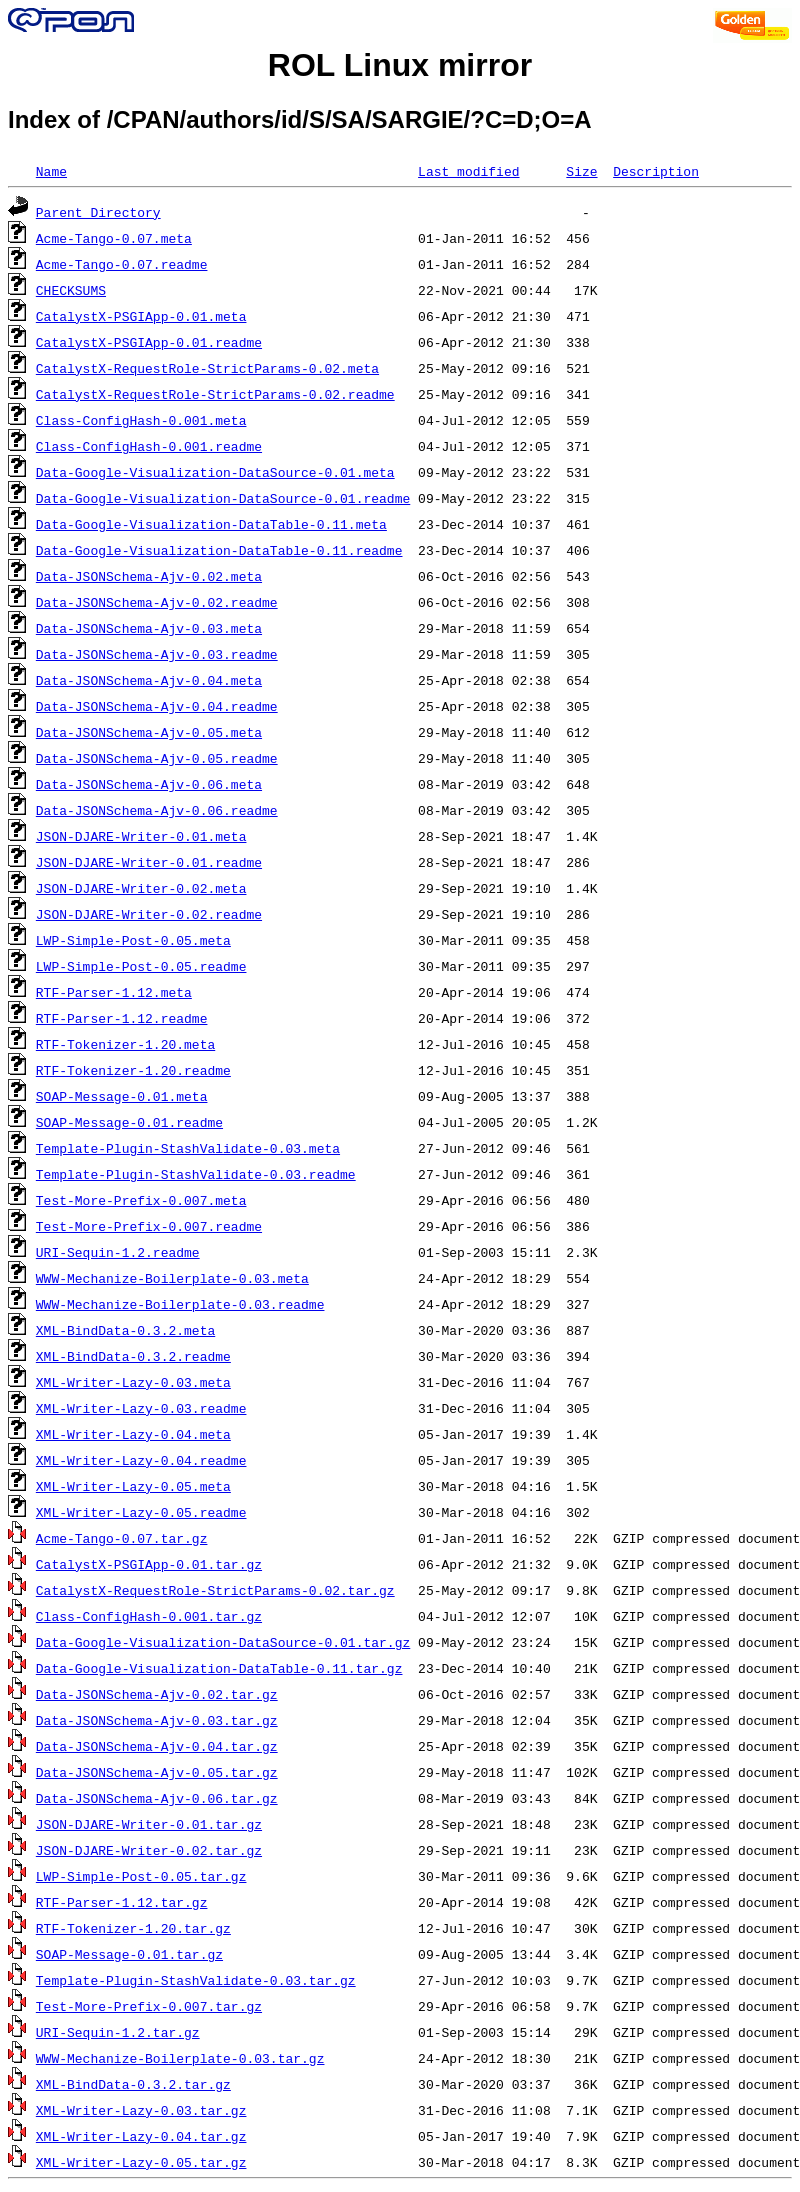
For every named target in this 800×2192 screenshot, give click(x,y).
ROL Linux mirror (400, 65)
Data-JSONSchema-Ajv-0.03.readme (157, 654)
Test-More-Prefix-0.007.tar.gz (149, 2006)
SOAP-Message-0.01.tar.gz (129, 1954)
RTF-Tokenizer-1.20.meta (125, 1044)
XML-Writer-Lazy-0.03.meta (133, 1382)
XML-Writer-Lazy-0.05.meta (133, 1486)
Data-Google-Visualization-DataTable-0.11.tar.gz (219, 1668)
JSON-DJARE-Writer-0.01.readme (149, 862)
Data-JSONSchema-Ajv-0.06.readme (157, 810)
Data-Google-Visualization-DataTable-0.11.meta (211, 524)
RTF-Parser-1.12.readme (122, 1018)
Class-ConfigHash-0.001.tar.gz (149, 1616)
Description (656, 171)
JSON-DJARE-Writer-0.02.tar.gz (149, 1850)
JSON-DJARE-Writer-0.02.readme (149, 914)
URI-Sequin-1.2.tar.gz (118, 2032)
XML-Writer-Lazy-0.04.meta (133, 1434)
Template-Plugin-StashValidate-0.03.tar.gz (196, 1980)
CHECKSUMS (71, 290)
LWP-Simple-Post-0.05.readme (141, 966)
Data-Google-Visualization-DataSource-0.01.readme (223, 498)
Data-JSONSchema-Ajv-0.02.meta (149, 576)
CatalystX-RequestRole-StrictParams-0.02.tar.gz (215, 1590)
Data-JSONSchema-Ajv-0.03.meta (149, 628)
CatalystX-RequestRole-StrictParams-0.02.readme (215, 394)
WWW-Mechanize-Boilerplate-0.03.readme (180, 1304)
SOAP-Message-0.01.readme (129, 1122)
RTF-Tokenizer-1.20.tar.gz (133, 1928)
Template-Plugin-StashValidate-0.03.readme (196, 1174)
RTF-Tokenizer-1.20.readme (133, 1070)
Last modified (468, 171)
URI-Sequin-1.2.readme (118, 1252)
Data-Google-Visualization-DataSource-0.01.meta (215, 472)
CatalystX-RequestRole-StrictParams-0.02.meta (207, 368)
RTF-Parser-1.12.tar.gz (122, 1902)
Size (581, 171)
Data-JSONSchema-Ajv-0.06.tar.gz (157, 1798)
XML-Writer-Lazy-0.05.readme (141, 1512)
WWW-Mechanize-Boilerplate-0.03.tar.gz (180, 2058)
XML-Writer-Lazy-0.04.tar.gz (141, 2136)
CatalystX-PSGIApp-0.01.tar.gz (149, 1564)
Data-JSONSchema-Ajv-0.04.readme (157, 706)
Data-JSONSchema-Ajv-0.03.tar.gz (157, 1720)
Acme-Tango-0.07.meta (114, 238)
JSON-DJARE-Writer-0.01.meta (141, 836)
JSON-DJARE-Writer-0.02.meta (141, 888)
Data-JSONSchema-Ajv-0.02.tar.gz (157, 1694)
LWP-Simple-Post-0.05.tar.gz (141, 1876)
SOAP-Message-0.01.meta (122, 1096)
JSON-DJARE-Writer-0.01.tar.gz (149, 1824)
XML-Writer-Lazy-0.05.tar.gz (141, 2162)
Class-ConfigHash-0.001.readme (149, 446)
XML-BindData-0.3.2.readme (133, 1356)
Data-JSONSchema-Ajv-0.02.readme (157, 602)
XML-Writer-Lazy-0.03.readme (141, 1408)
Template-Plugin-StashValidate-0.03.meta (188, 1148)
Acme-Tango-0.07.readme (122, 264)
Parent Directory (98, 212)
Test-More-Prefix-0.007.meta (141, 1200)
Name (51, 171)
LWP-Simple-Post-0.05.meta (133, 940)
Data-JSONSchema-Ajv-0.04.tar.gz (157, 1746)
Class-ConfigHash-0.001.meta (141, 420)
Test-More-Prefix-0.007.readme (149, 1226)
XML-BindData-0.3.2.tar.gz (133, 2084)
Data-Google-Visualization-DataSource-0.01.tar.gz (223, 1642)
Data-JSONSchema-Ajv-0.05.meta (149, 732)
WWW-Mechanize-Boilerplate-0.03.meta (172, 1278)
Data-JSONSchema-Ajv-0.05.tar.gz (157, 1772)
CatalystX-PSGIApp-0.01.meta (141, 316)
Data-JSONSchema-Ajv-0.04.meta (149, 680)
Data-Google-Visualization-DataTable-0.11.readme (219, 550)
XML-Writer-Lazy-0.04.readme (141, 1460)
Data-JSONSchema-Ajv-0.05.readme (157, 758)
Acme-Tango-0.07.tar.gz (122, 1538)
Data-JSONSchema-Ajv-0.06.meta (149, 784)
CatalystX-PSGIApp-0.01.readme (149, 342)
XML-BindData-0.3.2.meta (125, 1330)
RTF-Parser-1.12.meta (114, 992)
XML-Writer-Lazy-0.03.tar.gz (141, 2110)
